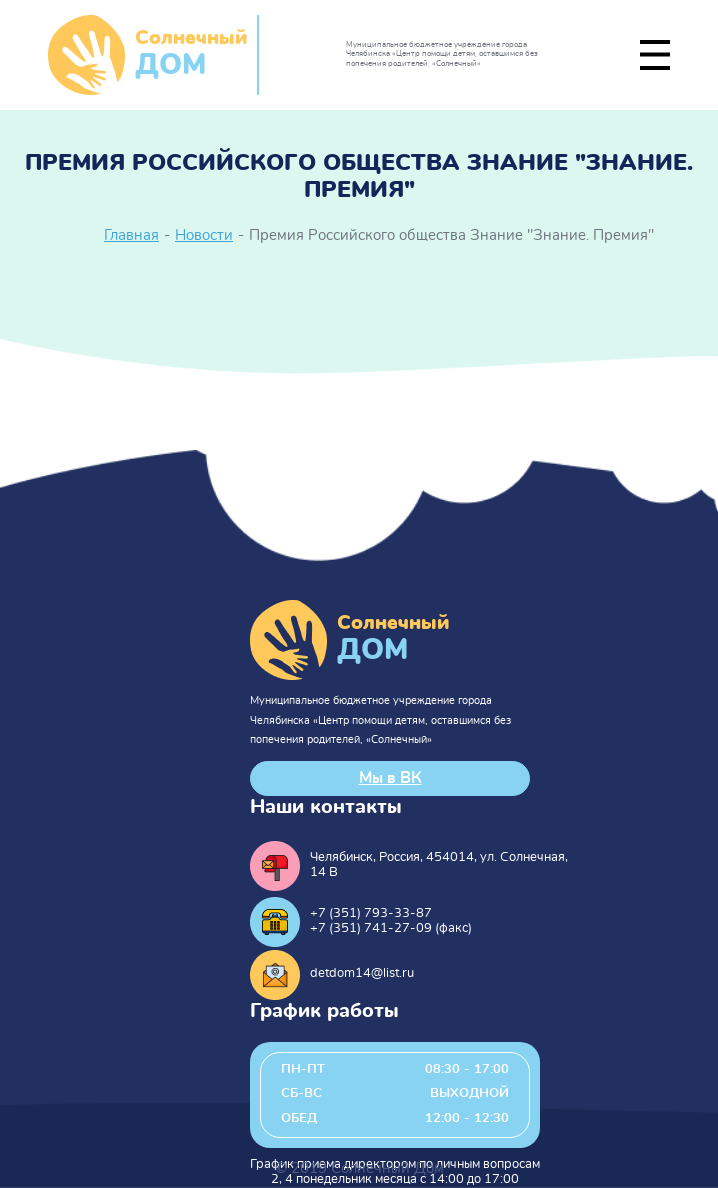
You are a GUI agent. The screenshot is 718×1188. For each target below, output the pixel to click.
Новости (204, 235)
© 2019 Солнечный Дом (359, 1168)
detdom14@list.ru (362, 973)
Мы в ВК (390, 778)
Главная (131, 235)
